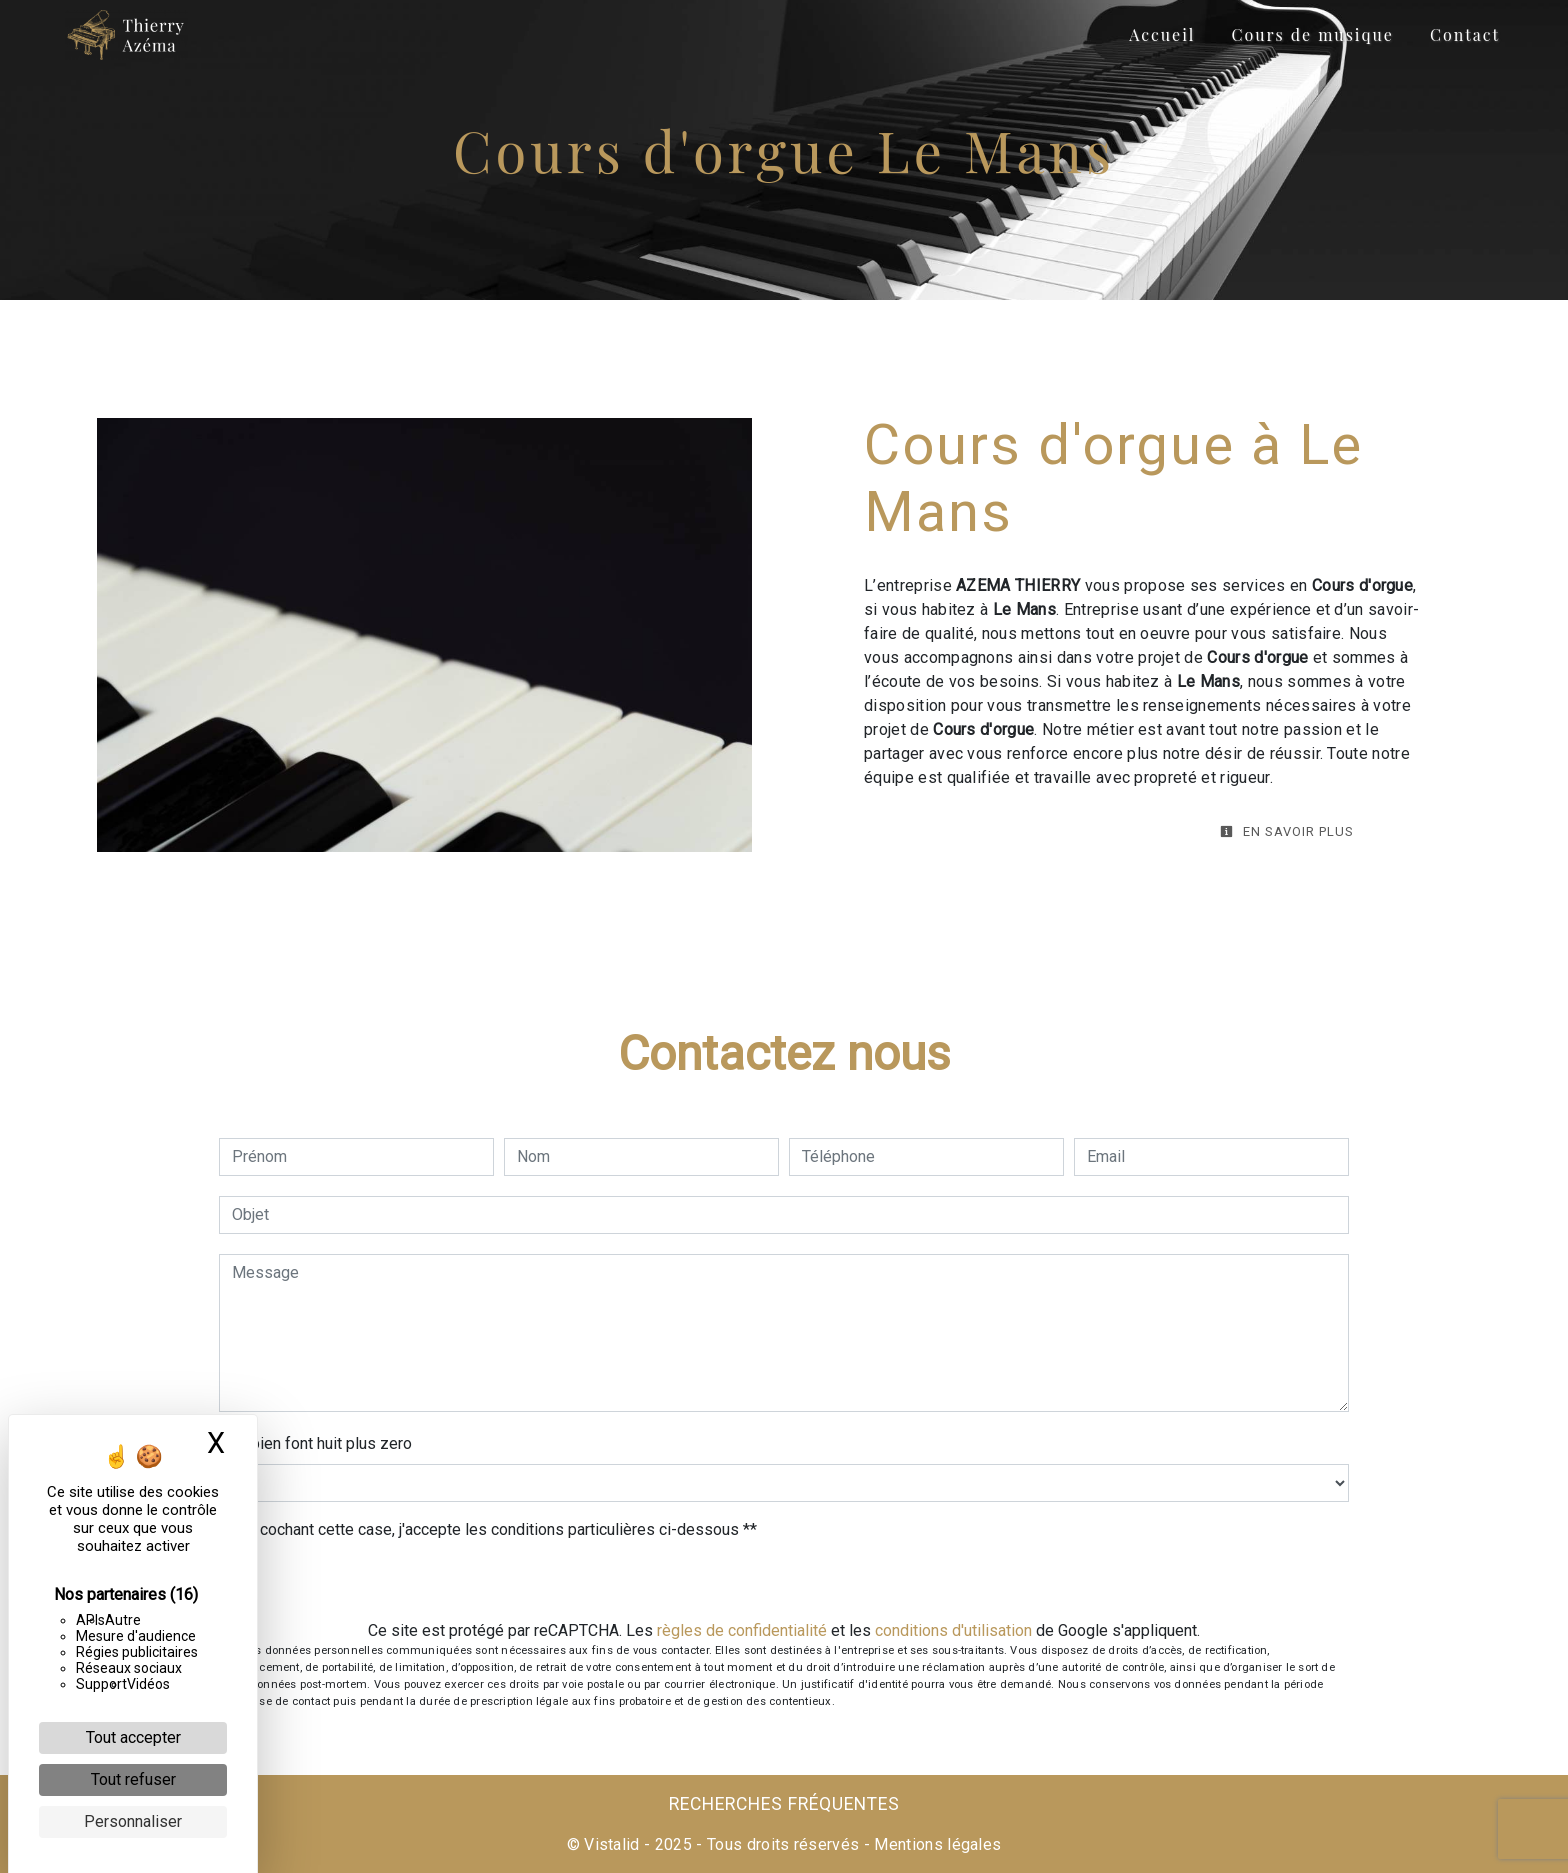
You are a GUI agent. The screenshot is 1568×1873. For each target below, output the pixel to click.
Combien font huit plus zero (315, 1443)
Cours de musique (1312, 34)
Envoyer (784, 1582)
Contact (1465, 34)
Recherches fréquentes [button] (784, 1804)
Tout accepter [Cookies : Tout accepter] (133, 1737)
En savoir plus (1287, 831)
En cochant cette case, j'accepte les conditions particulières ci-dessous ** (498, 1529)
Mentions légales (935, 1844)
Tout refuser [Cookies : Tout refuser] (133, 1779)
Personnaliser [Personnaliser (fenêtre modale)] (133, 1821)
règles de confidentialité (742, 1630)
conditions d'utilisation (953, 1630)
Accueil (1162, 34)
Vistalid (612, 1844)
